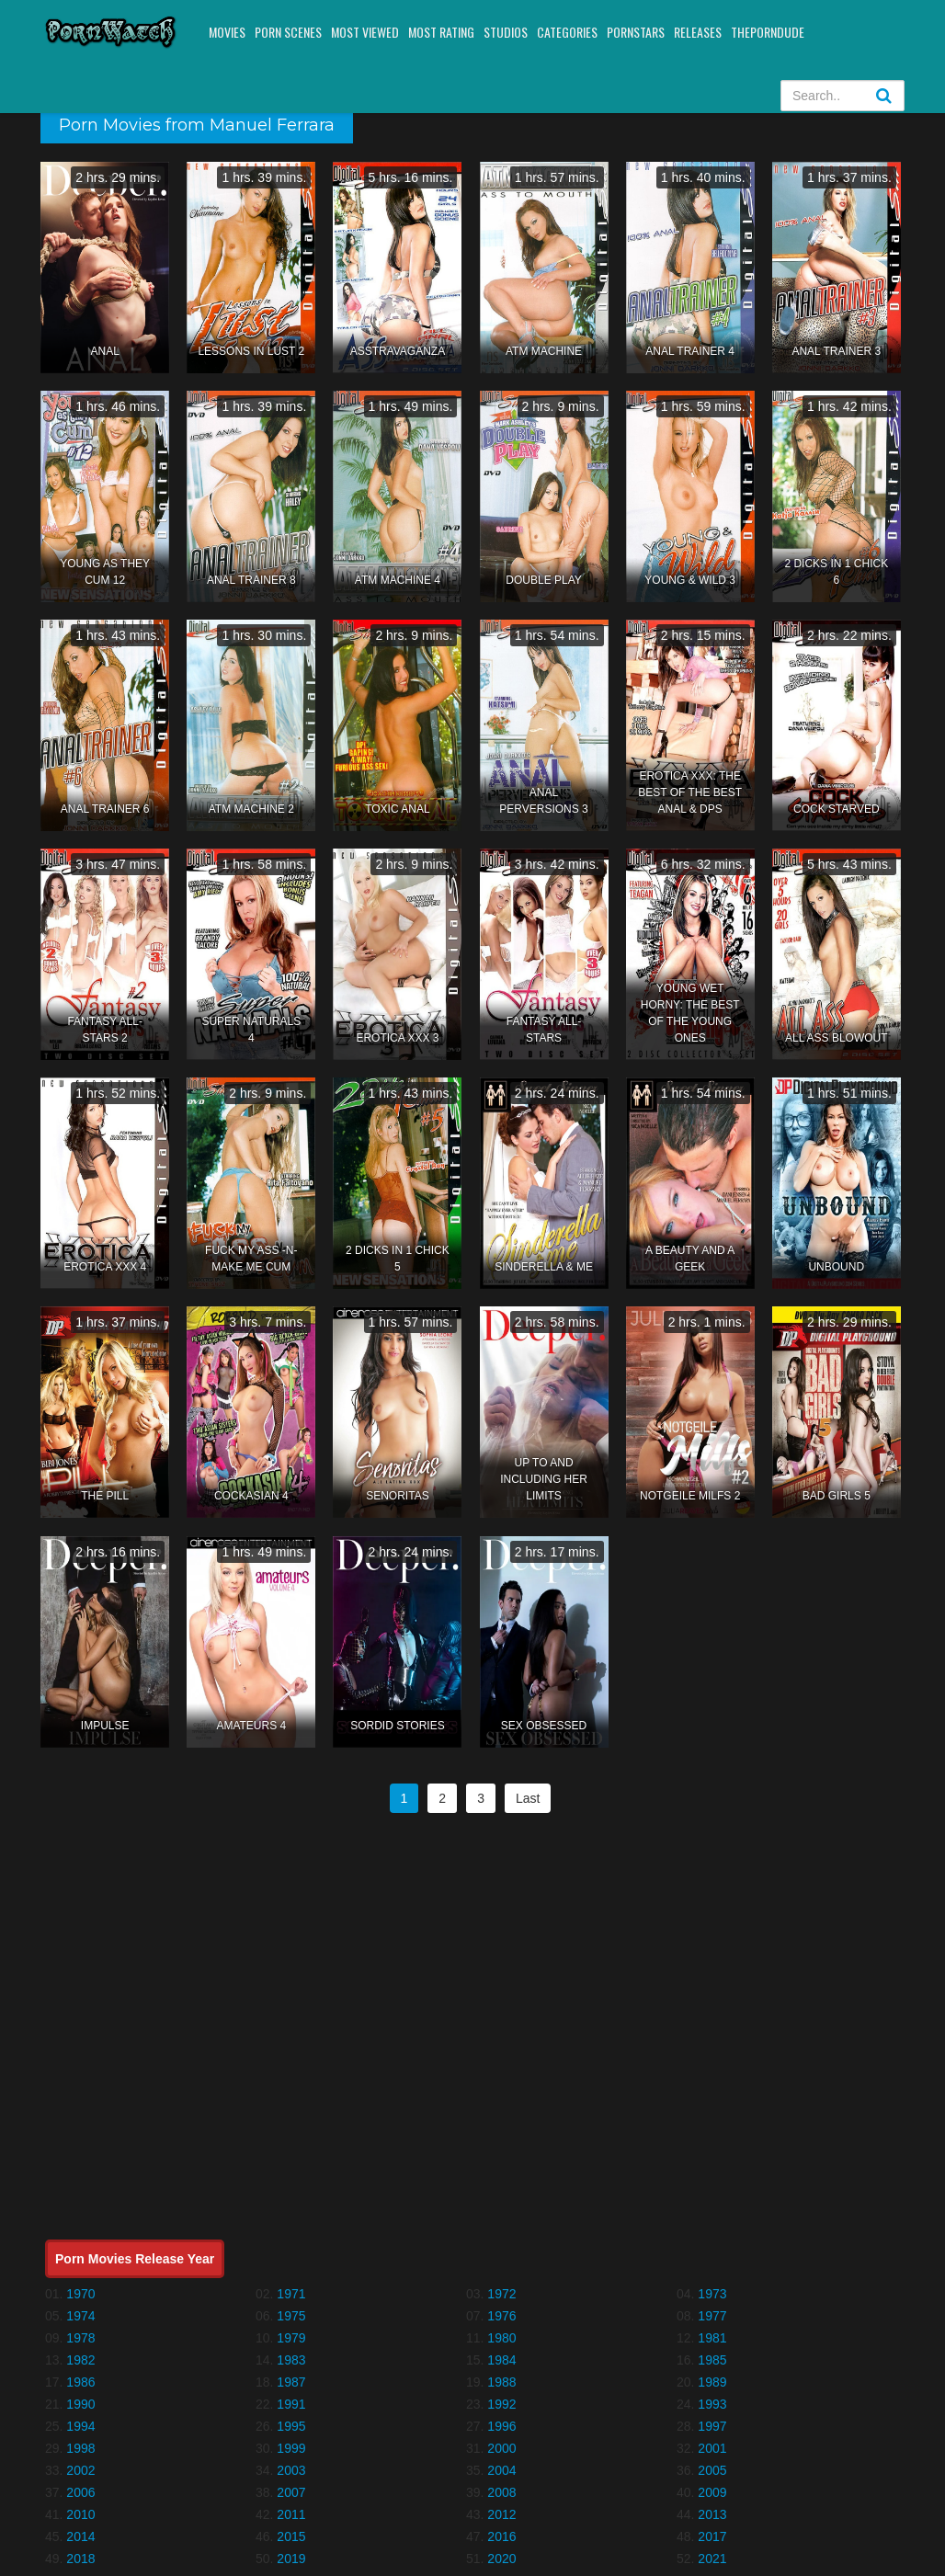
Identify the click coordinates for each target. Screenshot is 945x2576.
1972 (501, 2293)
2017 (712, 2536)
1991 (291, 2404)
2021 (712, 2558)
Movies (227, 31)
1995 (291, 2426)
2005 (712, 2470)
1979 (291, 2338)
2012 (501, 2514)
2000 (501, 2448)
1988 (501, 2382)
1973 (712, 2293)
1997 (712, 2426)
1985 (712, 2360)
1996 (501, 2426)
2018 (80, 2558)
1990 (80, 2404)
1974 (80, 2315)
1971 (291, 2293)
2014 (80, 2536)
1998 (80, 2448)
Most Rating (441, 31)
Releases (698, 31)
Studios (506, 31)
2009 (712, 2492)
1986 (80, 2382)
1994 (80, 2426)
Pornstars (636, 31)
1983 (291, 2360)
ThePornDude (767, 31)
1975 (291, 2315)
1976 (501, 2315)
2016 (501, 2536)
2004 (501, 2470)
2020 (501, 2558)
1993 (712, 2404)
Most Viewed (365, 31)
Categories (567, 31)
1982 (80, 2360)
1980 (501, 2338)
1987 (291, 2382)
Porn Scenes (288, 31)
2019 (291, 2558)
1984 (501, 2360)
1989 (712, 2382)
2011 (291, 2514)
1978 (80, 2338)
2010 (80, 2514)
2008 (501, 2492)
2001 (712, 2448)
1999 (291, 2448)
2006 (80, 2492)
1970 (80, 2293)
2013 (712, 2514)
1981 (712, 2338)
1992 (501, 2404)
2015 (291, 2536)
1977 (712, 2315)
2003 (291, 2470)
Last (528, 1798)
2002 (80, 2470)
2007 (291, 2492)
